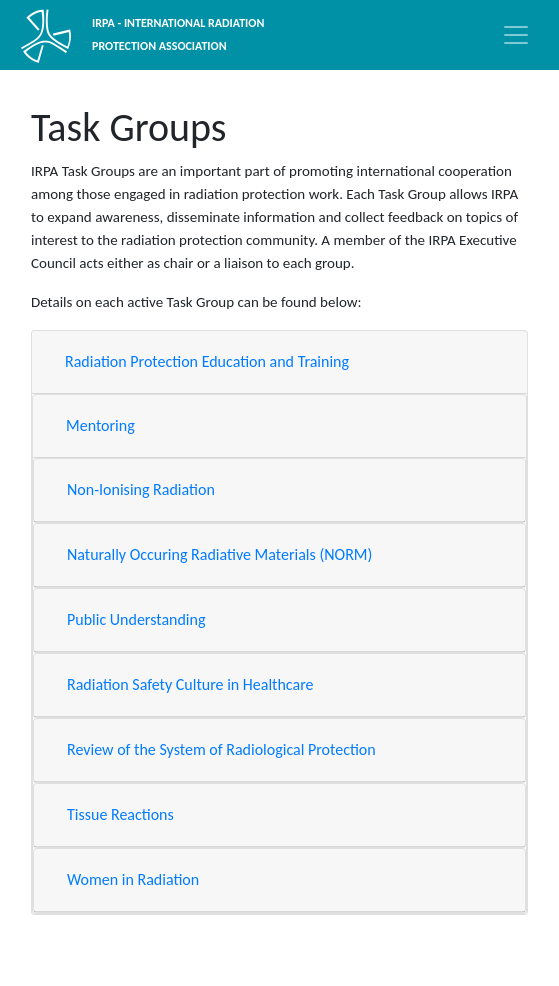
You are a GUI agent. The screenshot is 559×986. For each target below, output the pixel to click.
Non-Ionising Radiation (141, 489)
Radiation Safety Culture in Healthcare (190, 684)
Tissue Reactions (120, 814)
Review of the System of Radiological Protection (221, 749)
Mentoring (100, 425)
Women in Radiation (133, 879)
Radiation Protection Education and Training (207, 361)
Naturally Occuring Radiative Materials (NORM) (219, 554)
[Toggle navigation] (516, 35)
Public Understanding (136, 619)
